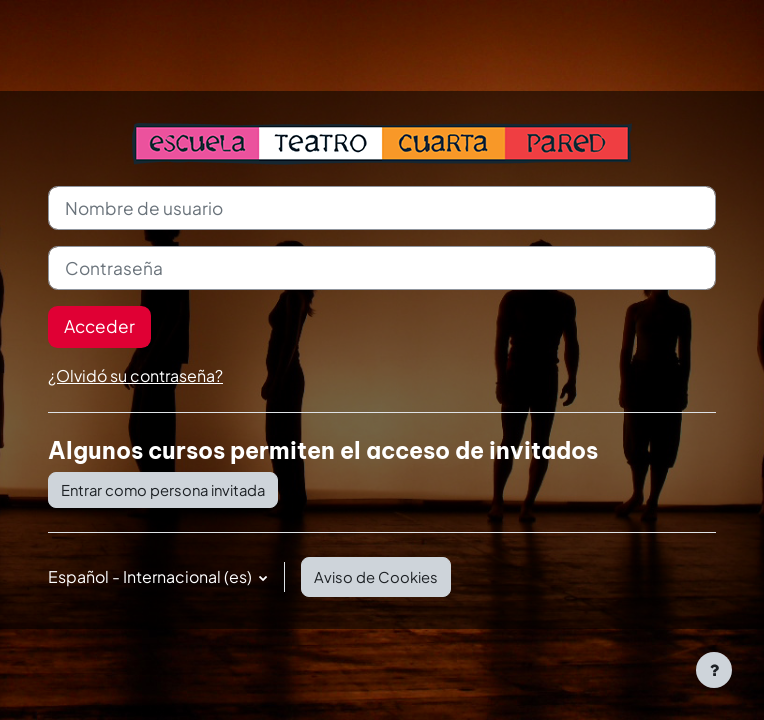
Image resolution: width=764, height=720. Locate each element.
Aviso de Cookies (376, 577)
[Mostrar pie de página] (714, 670)
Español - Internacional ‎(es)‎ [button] (151, 576)
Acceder (99, 326)
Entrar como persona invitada (163, 490)
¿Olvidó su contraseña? (135, 375)
